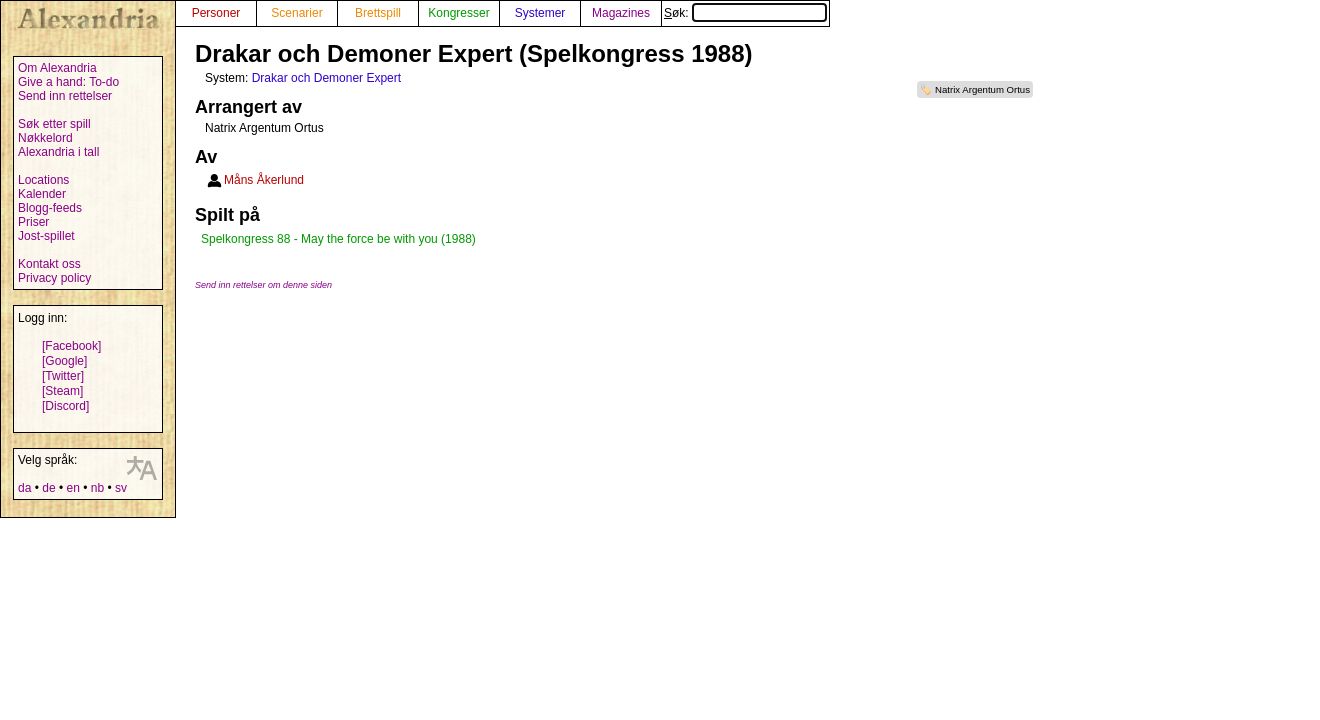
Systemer (540, 13)
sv (121, 488)
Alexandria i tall (58, 152)
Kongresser (458, 13)
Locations (43, 180)
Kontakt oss (49, 264)
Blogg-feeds (50, 208)
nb (97, 488)
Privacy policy (54, 278)
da (24, 488)
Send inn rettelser (65, 96)
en (72, 488)
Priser (33, 222)
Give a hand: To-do (68, 82)
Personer (216, 13)
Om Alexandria (57, 68)
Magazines (621, 13)
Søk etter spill (54, 124)
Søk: (745, 13)
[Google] (64, 361)
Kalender (42, 194)
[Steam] (62, 391)
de (48, 488)
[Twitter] (63, 376)
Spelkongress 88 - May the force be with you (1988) (338, 239)
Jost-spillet (46, 236)
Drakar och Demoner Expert (326, 78)
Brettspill (378, 13)
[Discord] (65, 406)
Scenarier (296, 13)
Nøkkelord (45, 138)
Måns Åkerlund (264, 180)
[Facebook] (71, 346)
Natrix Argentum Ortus (982, 89)
